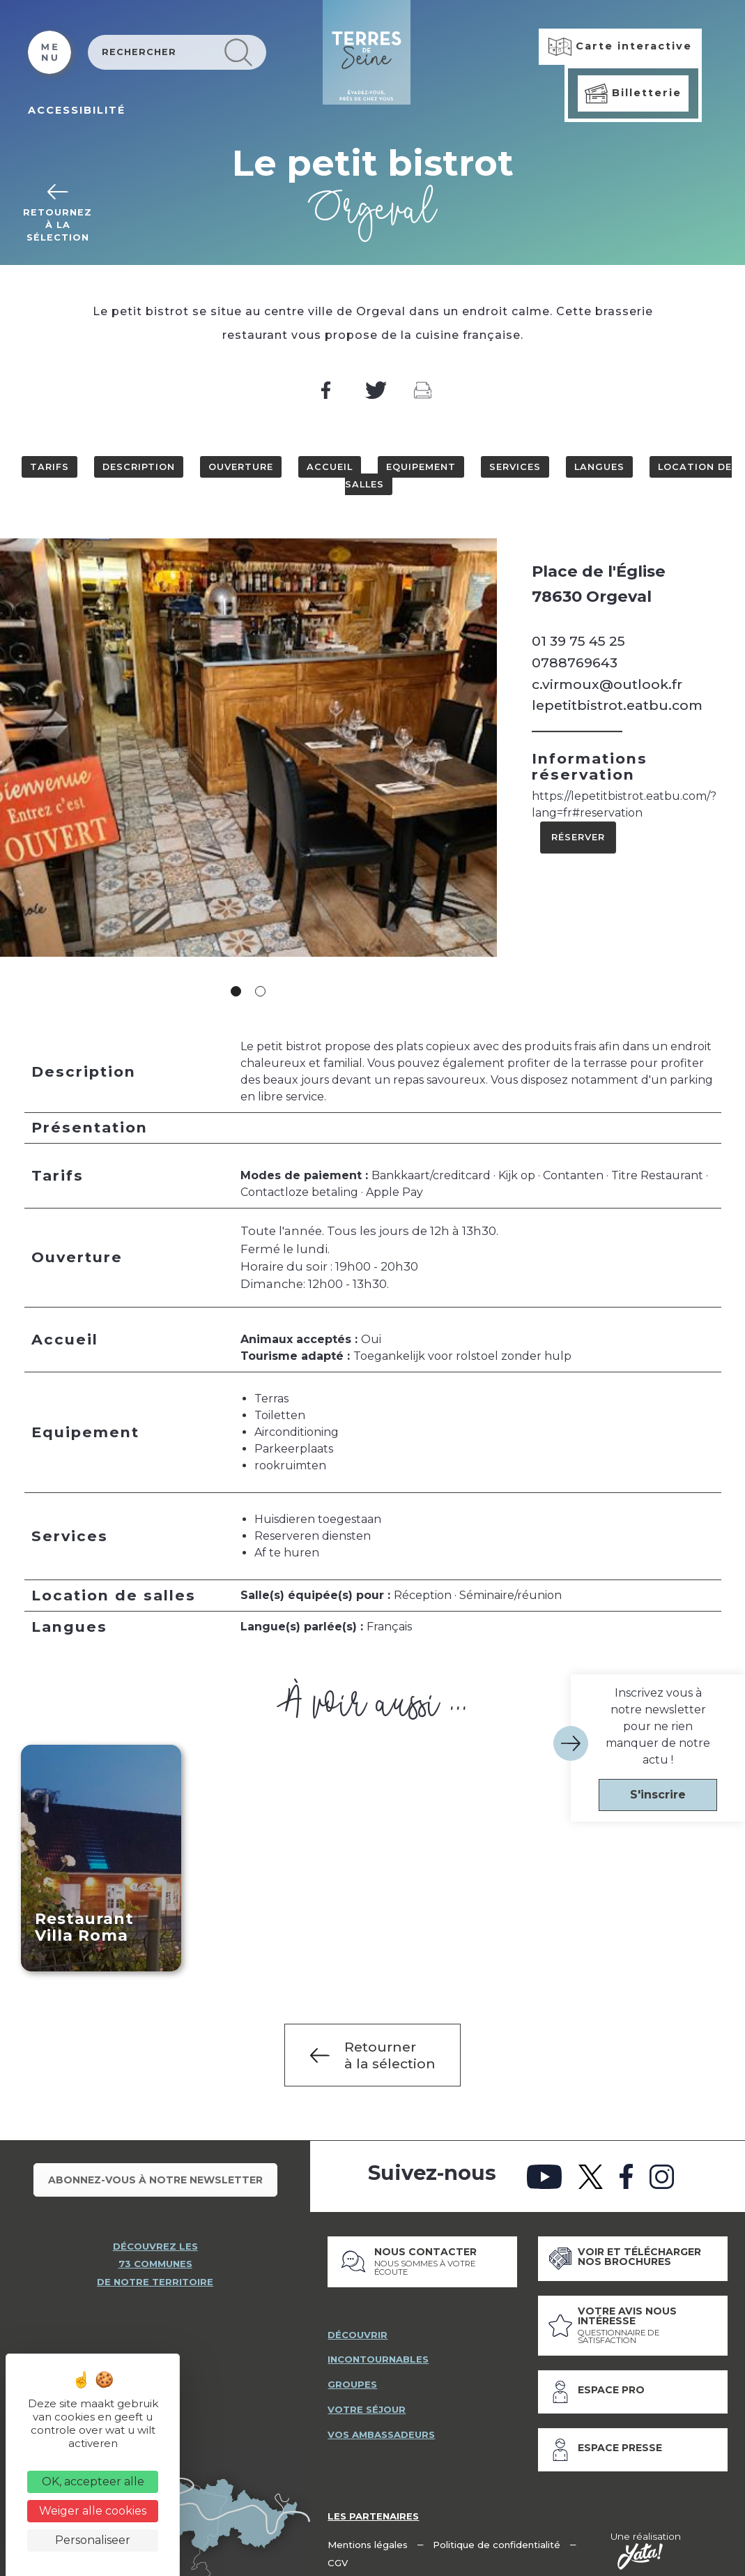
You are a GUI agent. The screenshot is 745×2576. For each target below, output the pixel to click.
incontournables (380, 2352)
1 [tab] (236, 991)
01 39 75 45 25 (578, 640)
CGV (338, 2556)
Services (515, 467)
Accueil (330, 467)
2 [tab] (260, 991)
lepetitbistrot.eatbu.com (617, 705)
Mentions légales (368, 2538)
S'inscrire (658, 1794)
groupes (353, 2378)
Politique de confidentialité (498, 2538)
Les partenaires (374, 2509)
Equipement (421, 467)
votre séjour (367, 2403)
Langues (599, 467)
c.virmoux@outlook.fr (607, 684)
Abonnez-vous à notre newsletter (155, 2178)
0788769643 (574, 662)
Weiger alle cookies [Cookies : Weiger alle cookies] (92, 2510)
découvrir (357, 2327)
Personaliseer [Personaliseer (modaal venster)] (92, 2540)
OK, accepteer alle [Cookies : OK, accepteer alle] (93, 2481)
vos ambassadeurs (383, 2428)
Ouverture (240, 467)
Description (138, 467)
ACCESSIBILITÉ (76, 110)
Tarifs (49, 467)
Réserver (578, 837)
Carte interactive (620, 47)
